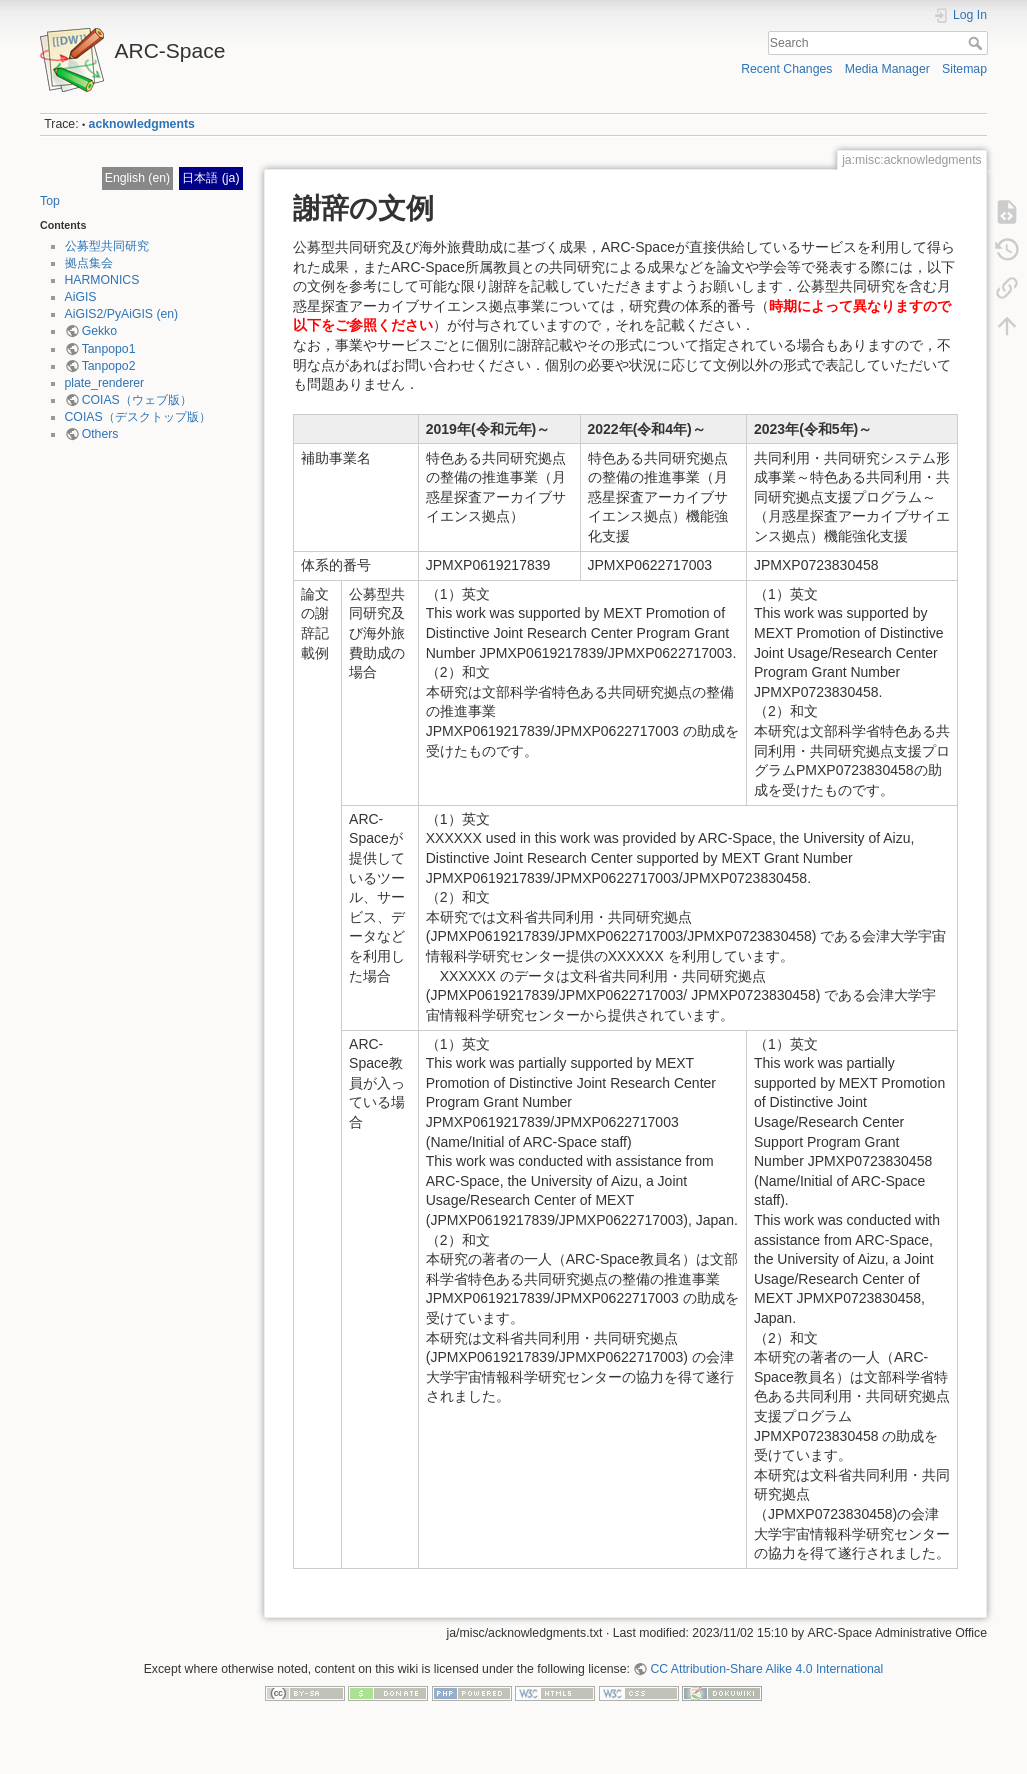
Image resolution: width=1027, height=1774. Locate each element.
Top (50, 201)
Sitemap (964, 69)
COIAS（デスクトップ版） (138, 417)
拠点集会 (89, 263)
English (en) (137, 178)
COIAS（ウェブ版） (137, 400)
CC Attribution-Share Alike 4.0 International (766, 1669)
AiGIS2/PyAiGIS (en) (122, 314)
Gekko (99, 331)
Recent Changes (786, 69)
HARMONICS (102, 280)
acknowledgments (142, 124)
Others (100, 434)
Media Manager (887, 69)
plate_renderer (105, 383)
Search (977, 43)
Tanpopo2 (109, 366)
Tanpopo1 (109, 349)
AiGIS (81, 297)
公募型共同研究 (107, 246)
